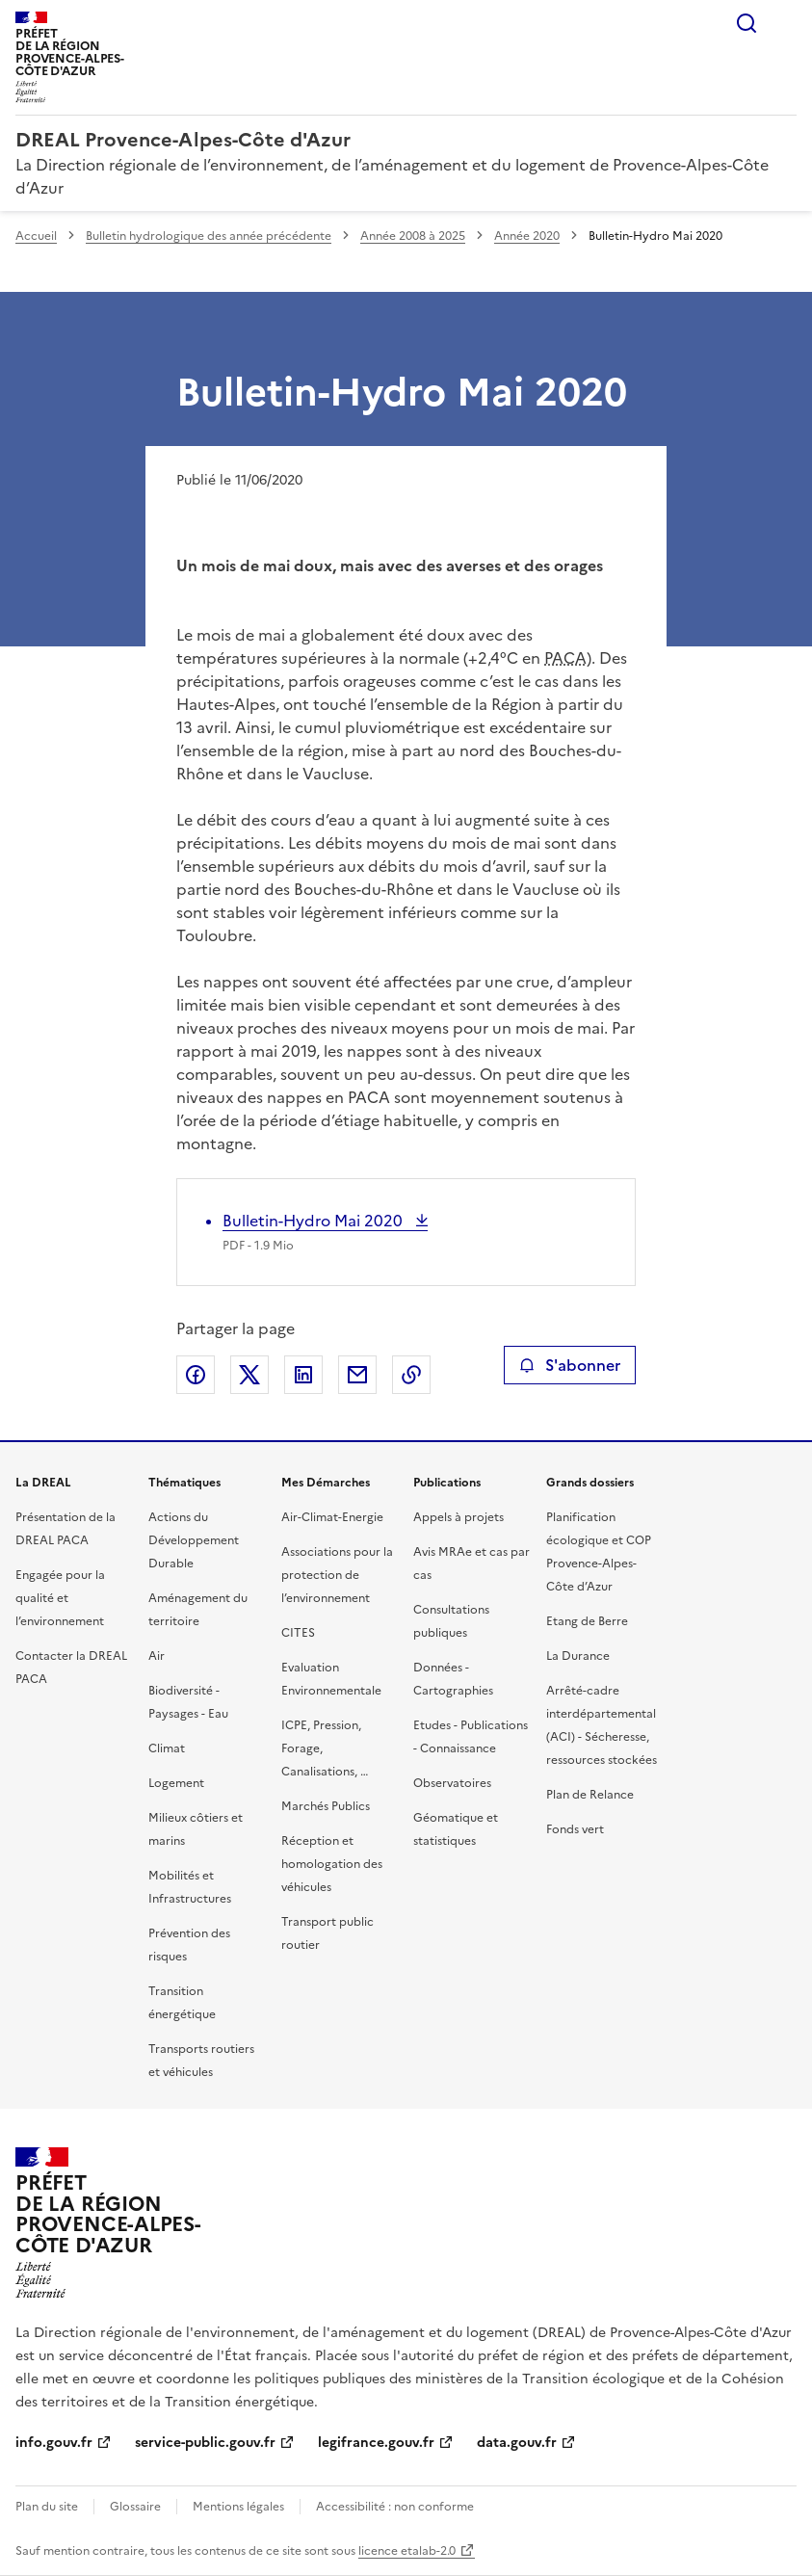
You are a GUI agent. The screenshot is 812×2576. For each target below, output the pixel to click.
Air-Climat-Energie (332, 1517)
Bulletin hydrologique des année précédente (208, 236)
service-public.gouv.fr (205, 2442)
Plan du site (46, 2506)
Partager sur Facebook (195, 1374)
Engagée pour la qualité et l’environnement (60, 1598)
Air (156, 1656)
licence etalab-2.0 (407, 2551)
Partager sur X (249, 1374)
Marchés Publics (325, 1806)
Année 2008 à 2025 (412, 236)
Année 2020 (527, 236)
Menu (785, 23)
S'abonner (569, 1365)
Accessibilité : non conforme (395, 2506)
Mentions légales (238, 2506)
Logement (176, 1783)
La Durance (578, 1656)
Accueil (36, 236)
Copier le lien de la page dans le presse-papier (411, 1374)
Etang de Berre (587, 1621)
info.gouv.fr (53, 2442)
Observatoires (452, 1783)
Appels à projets (458, 1517)
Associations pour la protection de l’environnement (337, 1575)
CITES (298, 1633)
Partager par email (357, 1374)
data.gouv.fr (517, 2442)
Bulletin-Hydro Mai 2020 (314, 1220)
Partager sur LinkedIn (303, 1374)
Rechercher (746, 23)
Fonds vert (575, 1829)
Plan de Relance (590, 1794)
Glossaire (135, 2506)
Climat (166, 1748)
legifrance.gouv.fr (376, 2442)
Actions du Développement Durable (193, 1540)
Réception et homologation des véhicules (331, 1864)
